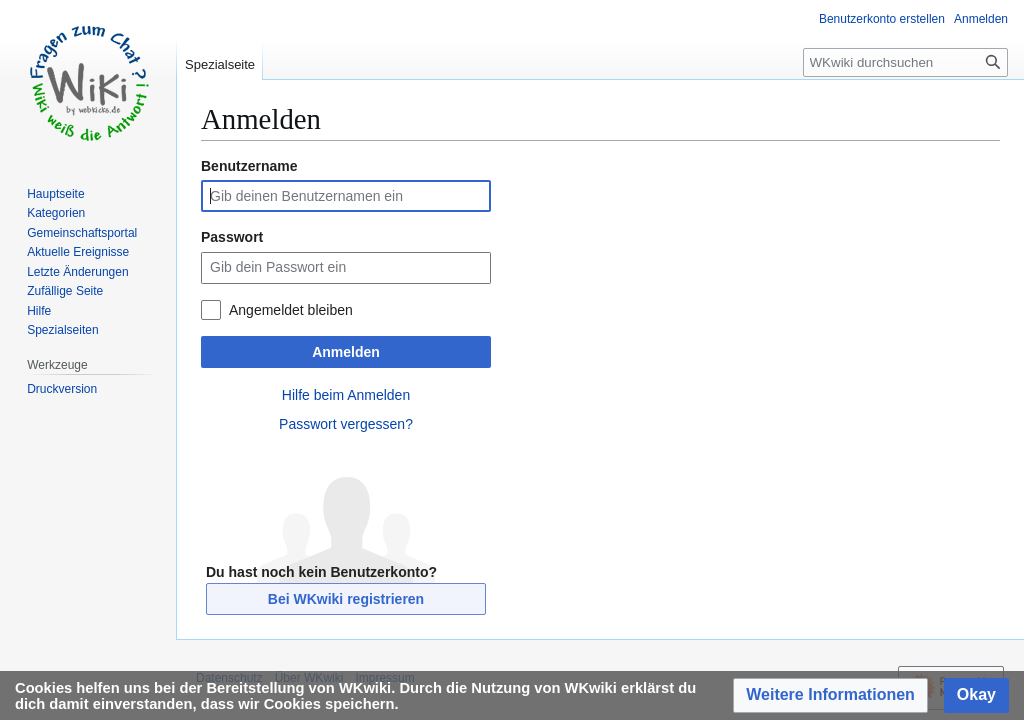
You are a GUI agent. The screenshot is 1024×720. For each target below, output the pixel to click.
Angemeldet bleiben (291, 310)
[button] (830, 695)
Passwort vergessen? (346, 424)
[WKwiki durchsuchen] (905, 62)
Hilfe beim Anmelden (346, 395)
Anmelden (346, 352)
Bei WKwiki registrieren (346, 599)
